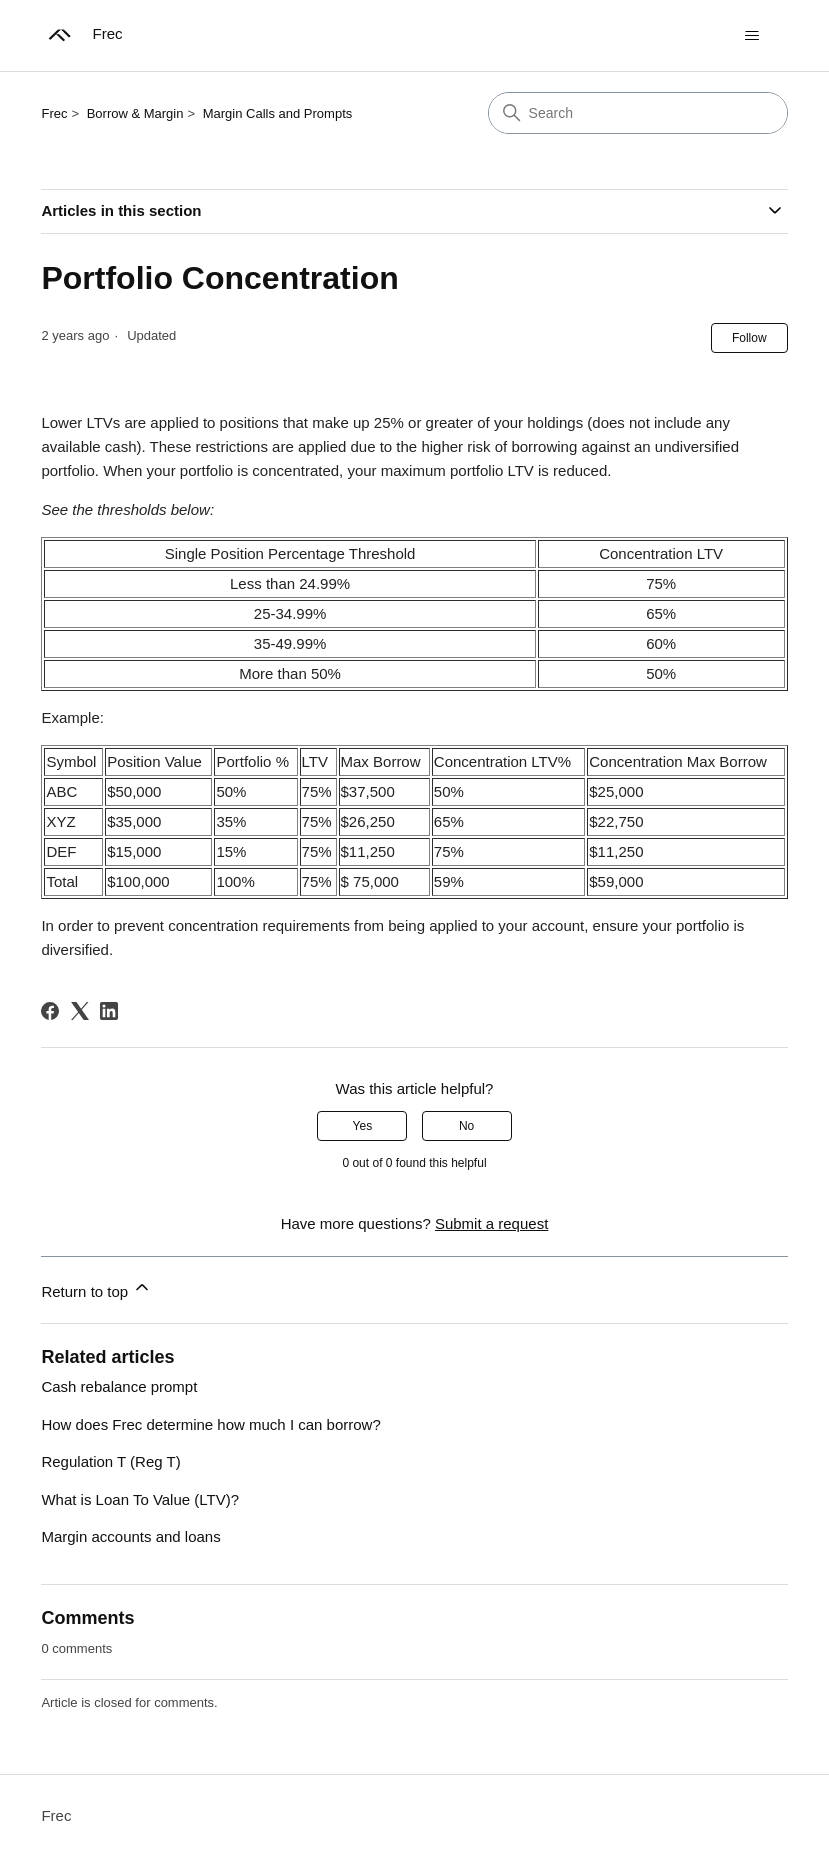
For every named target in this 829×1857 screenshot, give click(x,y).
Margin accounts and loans (130, 1536)
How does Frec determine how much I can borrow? (210, 1424)
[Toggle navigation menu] (752, 36)
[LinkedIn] (109, 1011)
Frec (54, 113)
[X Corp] (80, 1011)
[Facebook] (50, 1011)
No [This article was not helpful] (466, 1126)
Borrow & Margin (135, 113)
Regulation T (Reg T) (110, 1461)
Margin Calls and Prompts (278, 113)
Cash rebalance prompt (119, 1386)
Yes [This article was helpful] (363, 1126)
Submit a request (491, 1223)
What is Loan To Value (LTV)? (140, 1499)
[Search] (638, 113)
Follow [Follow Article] (749, 338)
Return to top (96, 1288)
